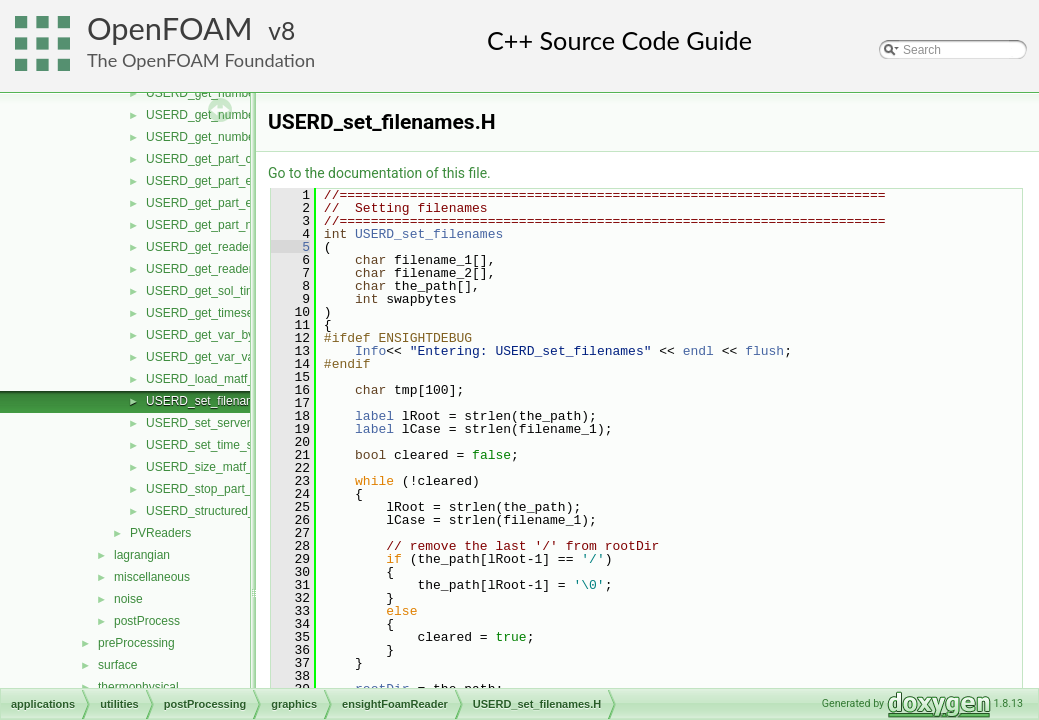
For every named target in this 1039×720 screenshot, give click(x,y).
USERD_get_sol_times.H (213, 291)
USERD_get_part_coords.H (219, 159)
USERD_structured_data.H (218, 511)
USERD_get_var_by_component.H (239, 335)
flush (764, 351)
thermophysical (138, 687)
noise (128, 599)
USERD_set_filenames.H (213, 401)
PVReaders (160, 533)
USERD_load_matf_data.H (217, 379)
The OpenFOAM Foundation (201, 60)
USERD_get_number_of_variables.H (244, 115)
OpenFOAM (170, 28)
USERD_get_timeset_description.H (239, 313)
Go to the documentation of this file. (379, 173)
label (374, 416)
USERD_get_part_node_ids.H (226, 225)
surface (117, 665)
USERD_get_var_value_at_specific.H (245, 357)
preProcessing (136, 643)
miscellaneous (152, 577)
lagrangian (142, 555)
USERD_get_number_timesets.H (234, 137)
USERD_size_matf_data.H (217, 467)
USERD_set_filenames (429, 234)
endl (698, 351)
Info (370, 351)
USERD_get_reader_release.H (228, 247)
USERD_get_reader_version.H (228, 269)
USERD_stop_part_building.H (225, 489)
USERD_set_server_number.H (227, 423)
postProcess (147, 621)
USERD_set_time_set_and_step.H (238, 445)
